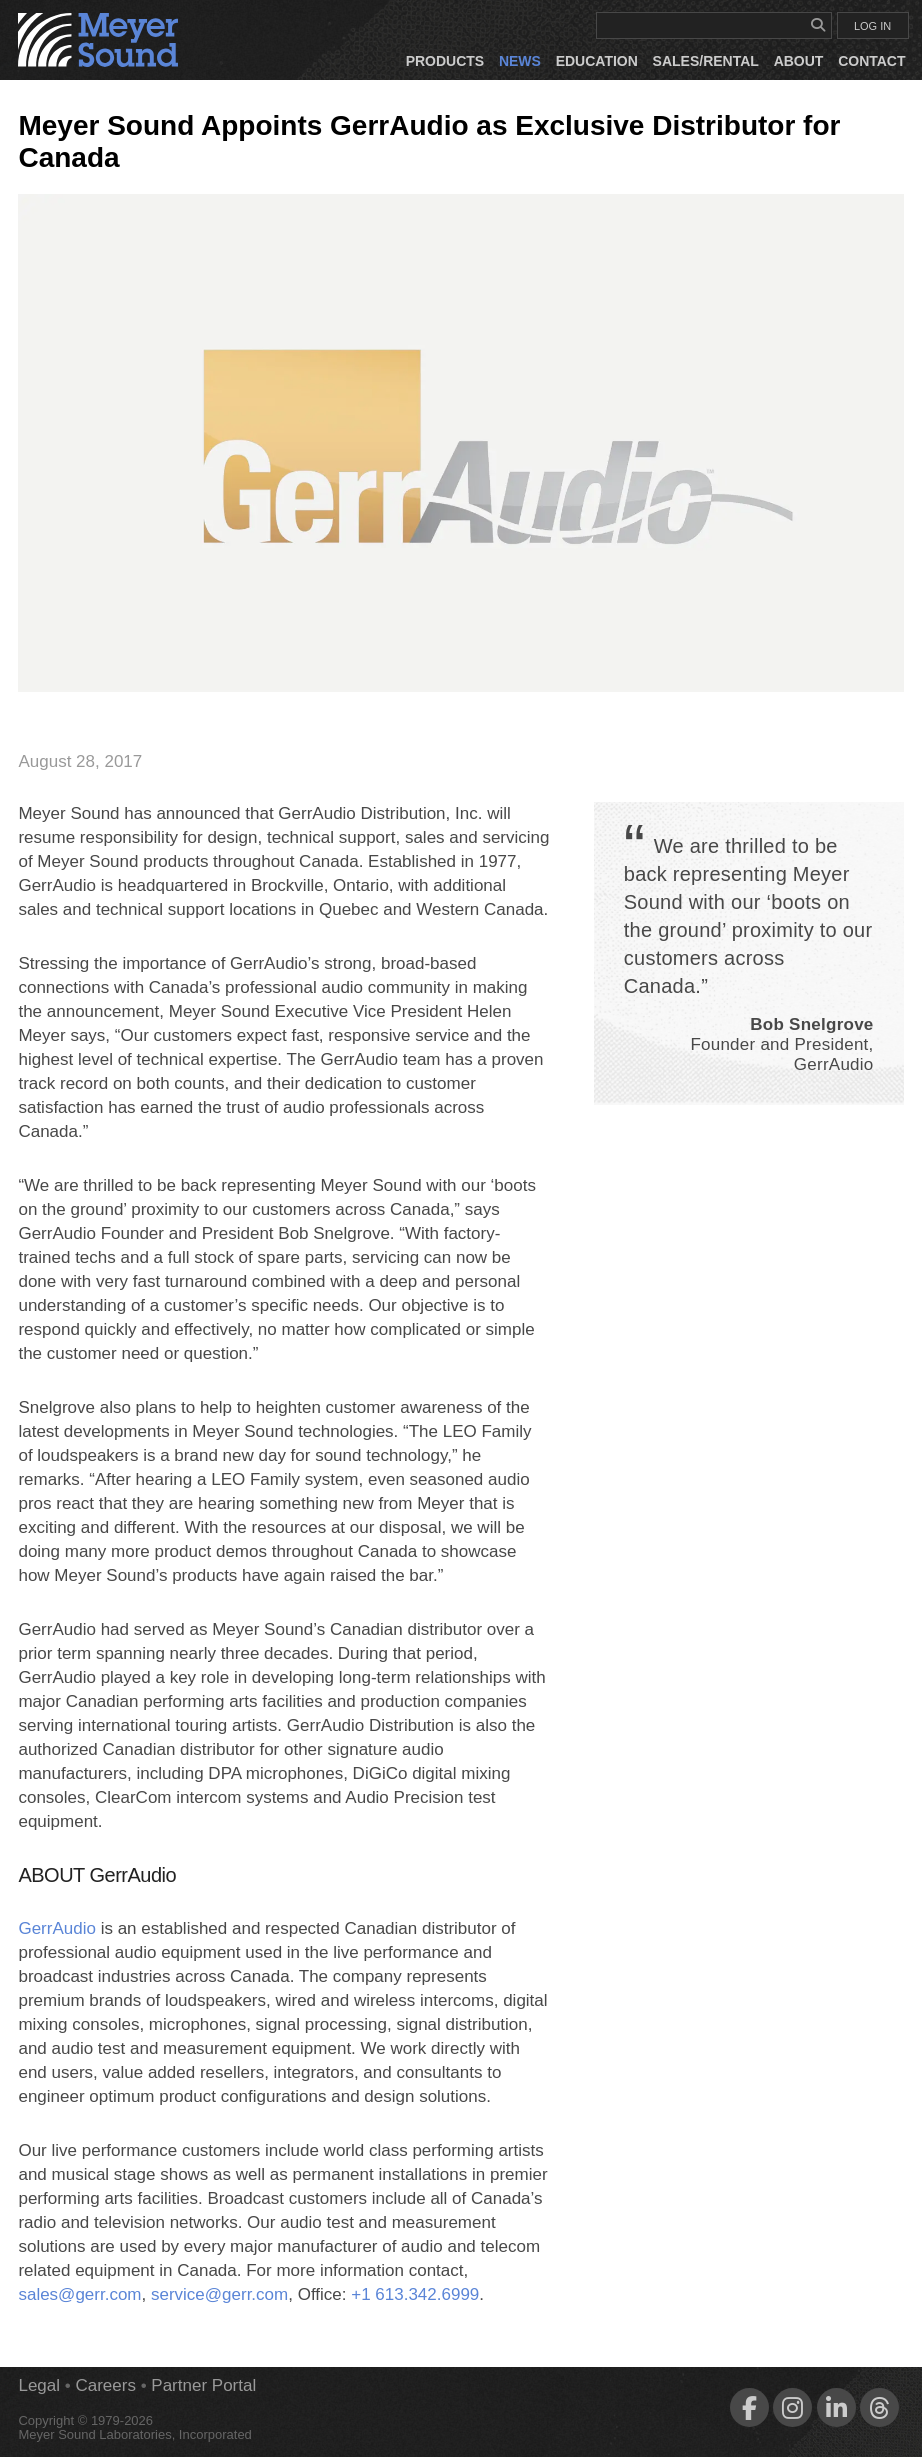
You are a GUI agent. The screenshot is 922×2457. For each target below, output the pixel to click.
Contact (871, 61)
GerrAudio (56, 1928)
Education (597, 61)
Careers (105, 2385)
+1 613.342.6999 (415, 2294)
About (799, 61)
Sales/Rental (706, 61)
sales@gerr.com (79, 2294)
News (520, 61)
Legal (39, 2385)
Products (445, 61)
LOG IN (872, 26)
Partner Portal (203, 2385)
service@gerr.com (219, 2294)
